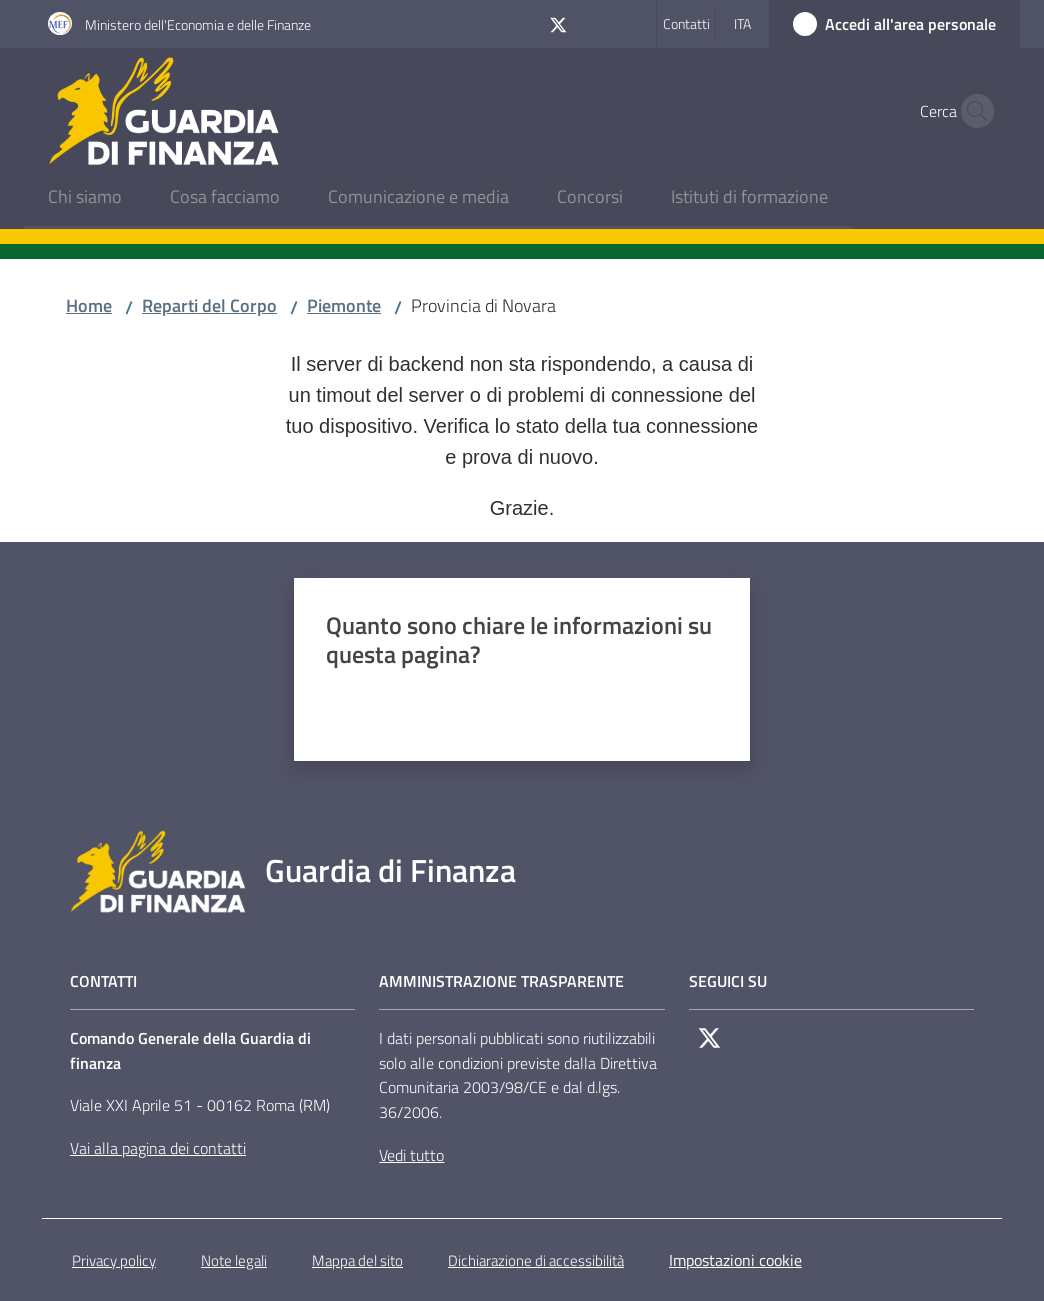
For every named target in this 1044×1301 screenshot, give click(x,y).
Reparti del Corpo (209, 305)
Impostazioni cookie (735, 1260)
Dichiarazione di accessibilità (536, 1260)
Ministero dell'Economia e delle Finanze (198, 24)
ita (742, 23)
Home (89, 305)
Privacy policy (114, 1260)
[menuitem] (85, 198)
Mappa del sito (357, 1260)
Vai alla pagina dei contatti (158, 1148)
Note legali (234, 1260)
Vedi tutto (411, 1155)
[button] (972, 111)
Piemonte (344, 305)
